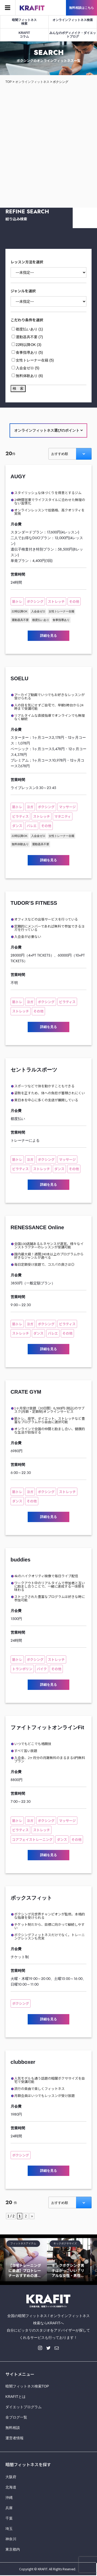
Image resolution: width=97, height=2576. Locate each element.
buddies (21, 1559)
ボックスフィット (31, 1898)
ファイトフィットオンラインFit (47, 1727)
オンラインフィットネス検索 (73, 20)
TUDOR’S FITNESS (34, 903)
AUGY (18, 476)
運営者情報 (14, 2438)
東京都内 (12, 2549)
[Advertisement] (48, 141)
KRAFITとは (15, 2396)
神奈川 (10, 2539)
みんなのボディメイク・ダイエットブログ (72, 34)
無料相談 (12, 2428)
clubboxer (23, 2062)
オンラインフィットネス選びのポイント (48, 430)
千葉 (9, 2518)
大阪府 (10, 2477)
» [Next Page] (32, 2216)
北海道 (10, 2487)
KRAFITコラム (24, 34)
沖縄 (9, 2497)
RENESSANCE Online (37, 1227)
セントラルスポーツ (34, 1070)
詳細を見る (48, 636)
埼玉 (9, 2529)
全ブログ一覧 (16, 2417)
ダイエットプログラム (23, 2407)
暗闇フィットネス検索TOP (27, 2386)
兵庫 (9, 2508)
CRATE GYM (26, 1392)
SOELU (19, 678)
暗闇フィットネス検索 (24, 21)
